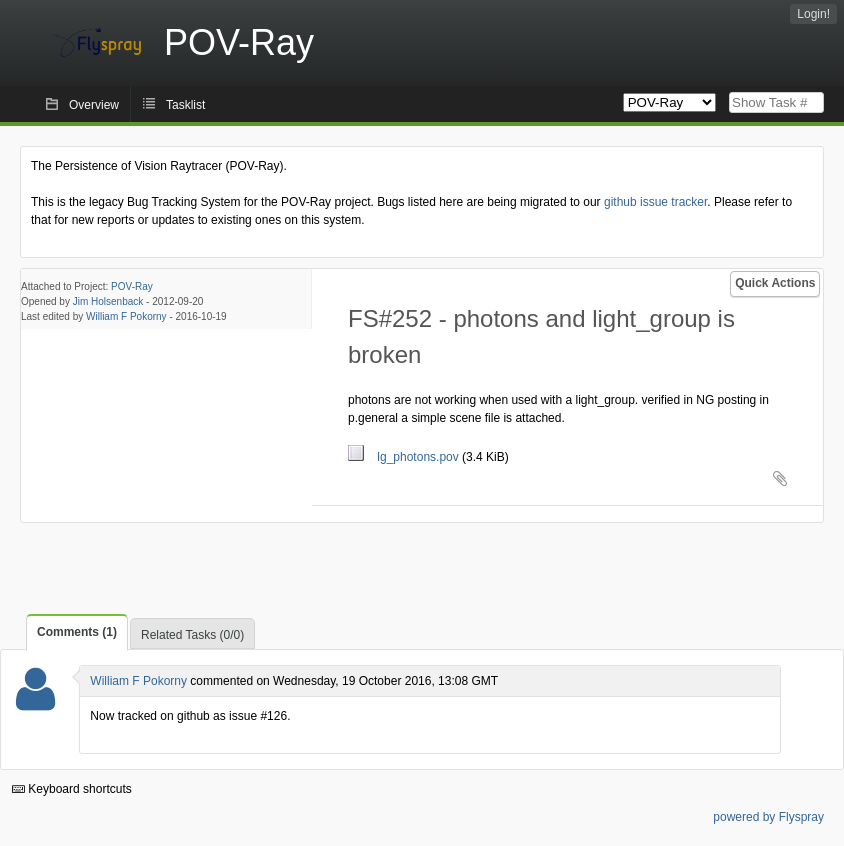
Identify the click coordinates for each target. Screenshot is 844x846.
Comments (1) (77, 632)
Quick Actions (775, 283)
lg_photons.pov (405, 457)
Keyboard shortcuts (72, 789)
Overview (94, 105)
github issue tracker (655, 202)
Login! (813, 14)
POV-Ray (132, 286)
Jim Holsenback (108, 301)
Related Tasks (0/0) (192, 635)
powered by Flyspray (768, 817)
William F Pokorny (126, 316)
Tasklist (185, 105)
